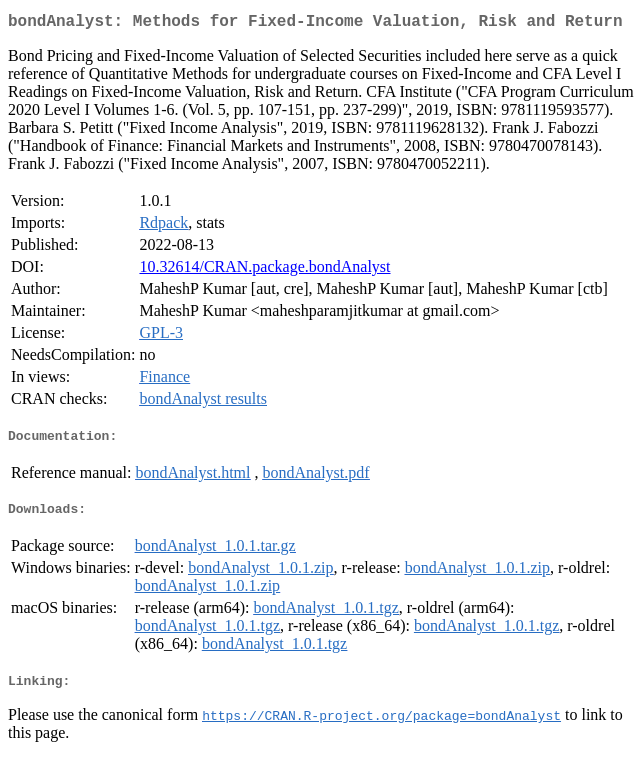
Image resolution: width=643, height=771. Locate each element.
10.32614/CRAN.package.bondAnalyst (264, 270)
